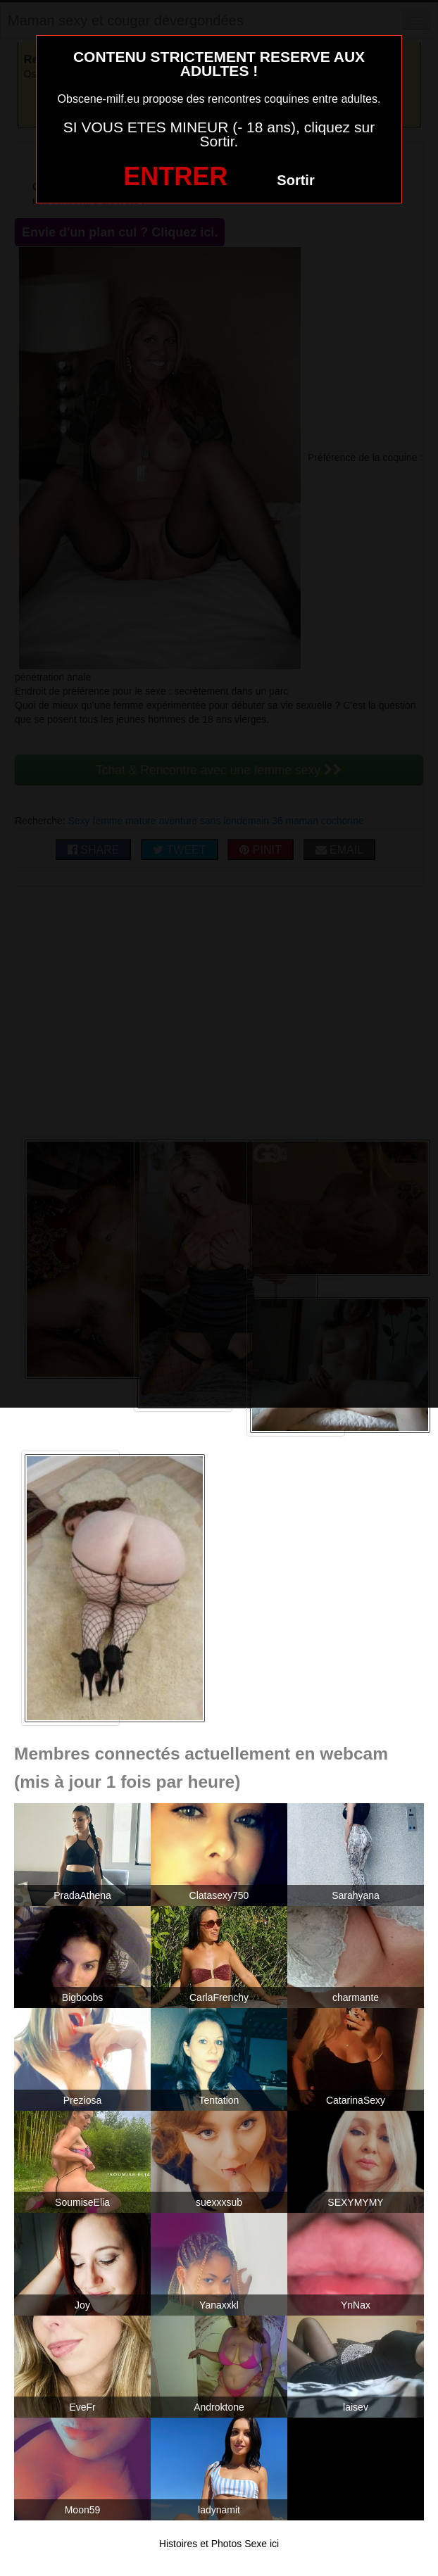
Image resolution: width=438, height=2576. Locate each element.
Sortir (295, 180)
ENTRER (175, 176)
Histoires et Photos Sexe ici (219, 2543)
